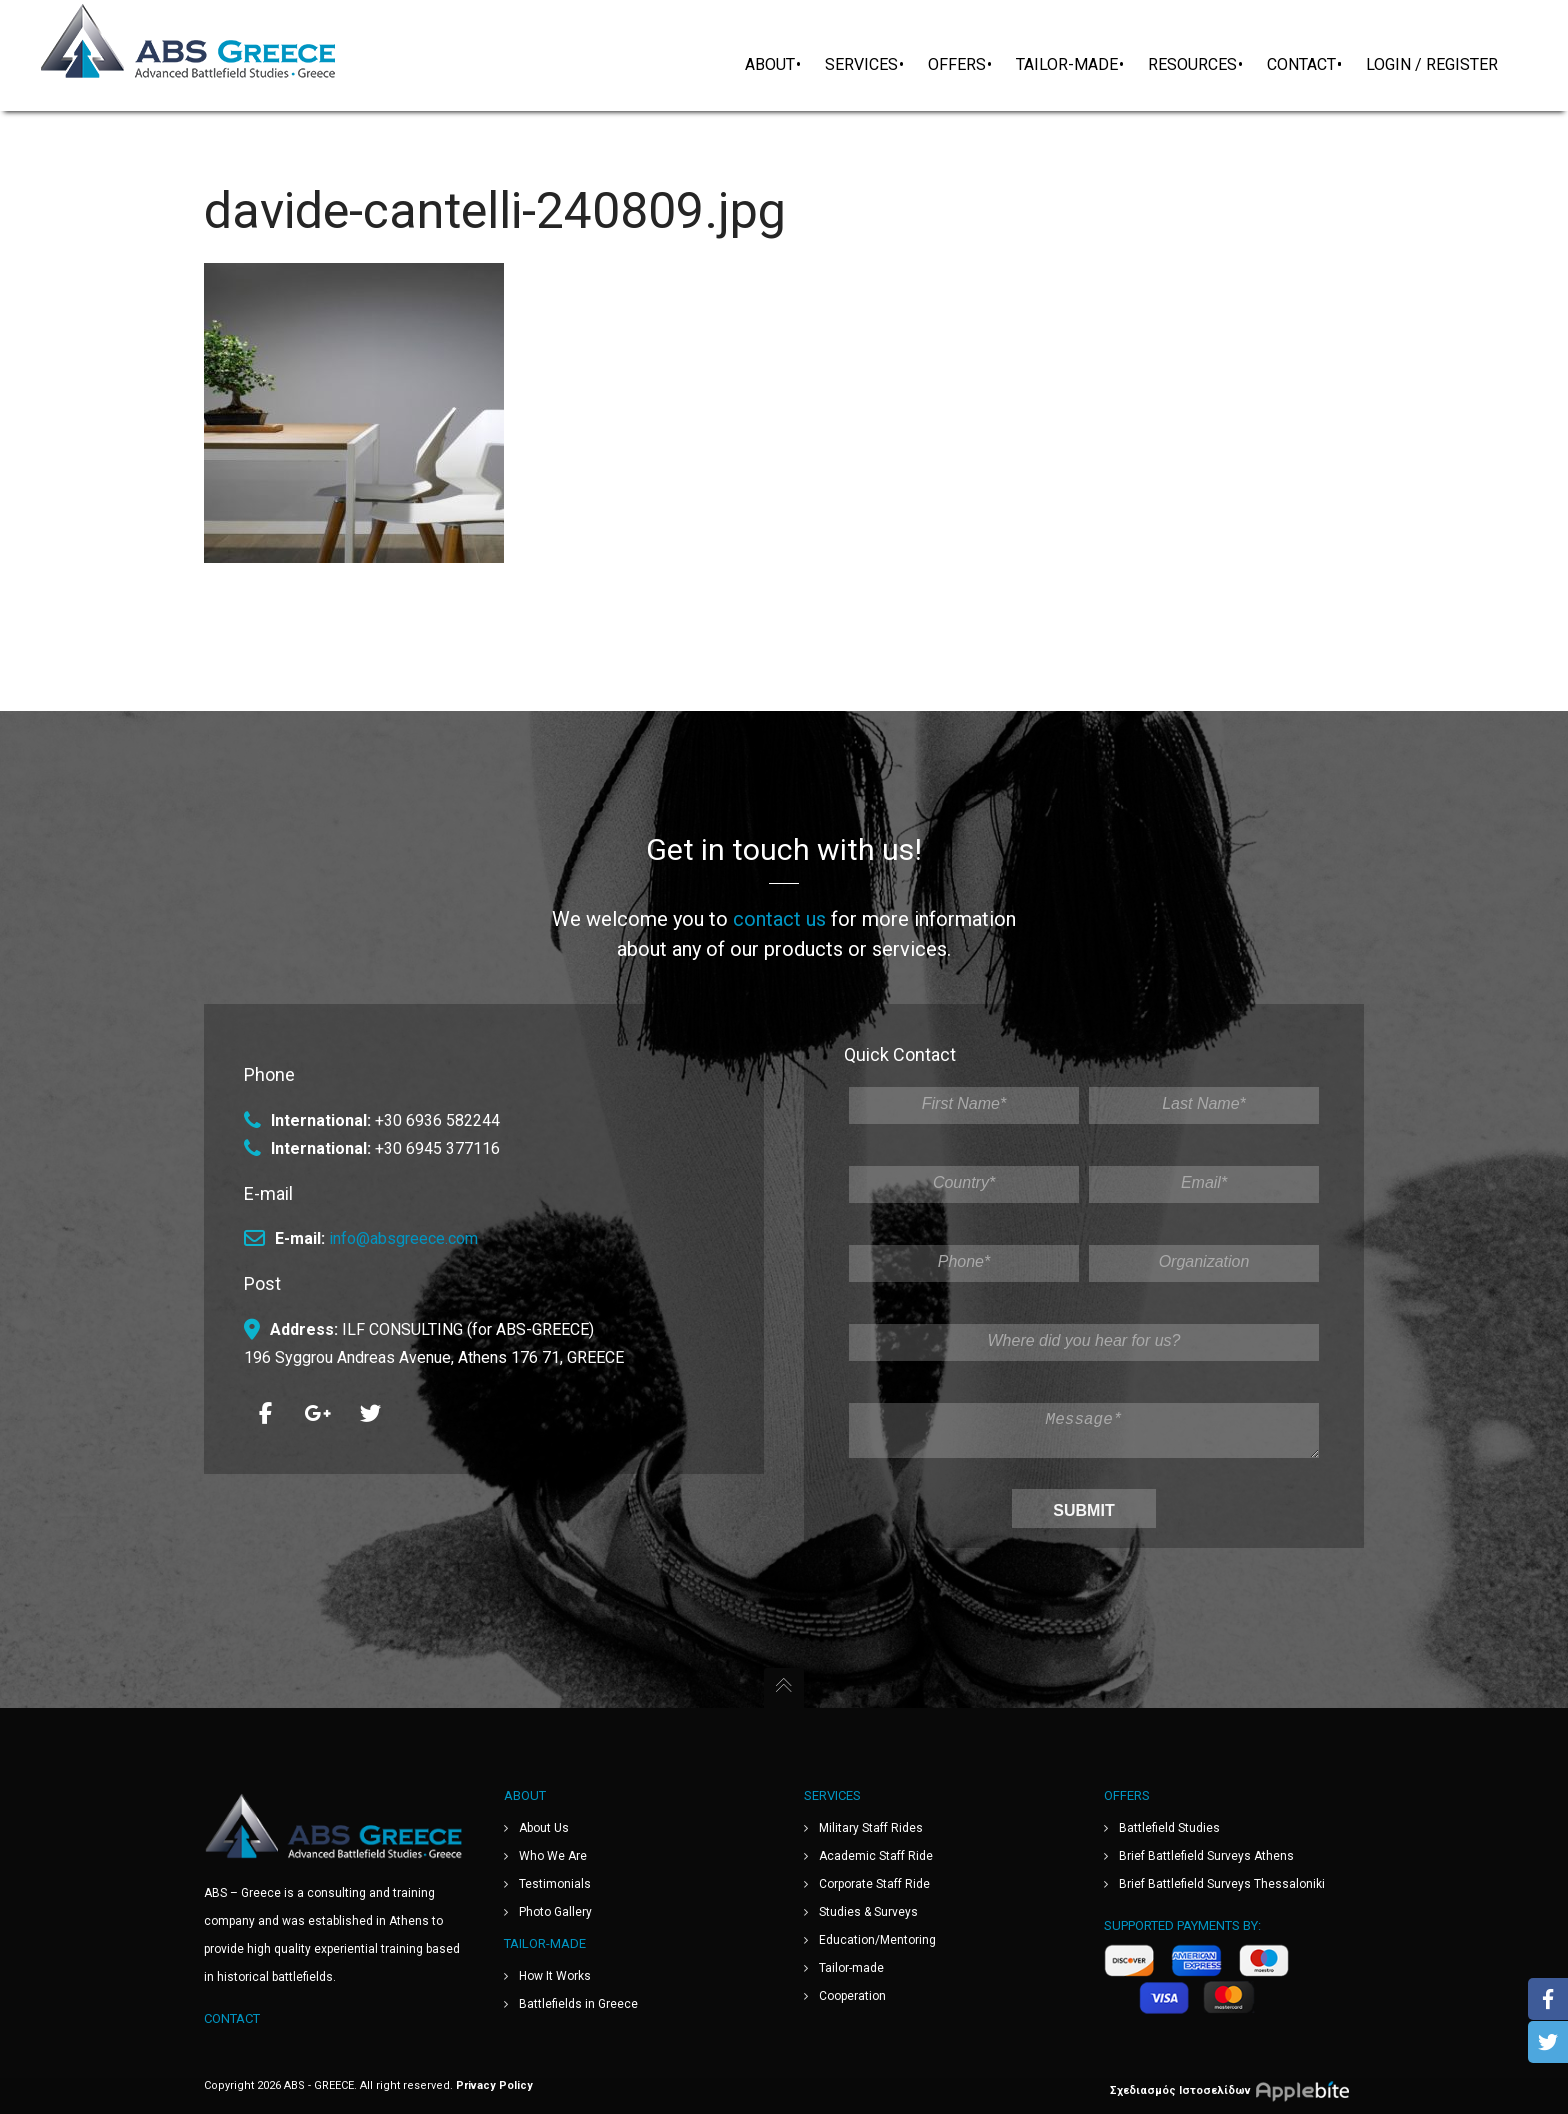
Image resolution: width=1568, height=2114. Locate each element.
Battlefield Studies (1169, 1828)
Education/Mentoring (877, 1940)
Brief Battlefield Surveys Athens (1206, 1856)
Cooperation (852, 1996)
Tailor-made (851, 1968)
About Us (544, 1828)
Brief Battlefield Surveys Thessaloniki (1222, 1884)
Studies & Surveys (868, 1912)
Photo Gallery (555, 1912)
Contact (232, 2018)
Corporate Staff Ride (874, 1884)
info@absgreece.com (403, 1230)
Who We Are (553, 1856)
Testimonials (555, 1884)
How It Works (555, 1976)
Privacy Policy (494, 2085)
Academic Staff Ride (876, 1856)
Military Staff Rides (871, 1828)
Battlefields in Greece (578, 2004)
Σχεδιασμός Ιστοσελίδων (1237, 2090)
